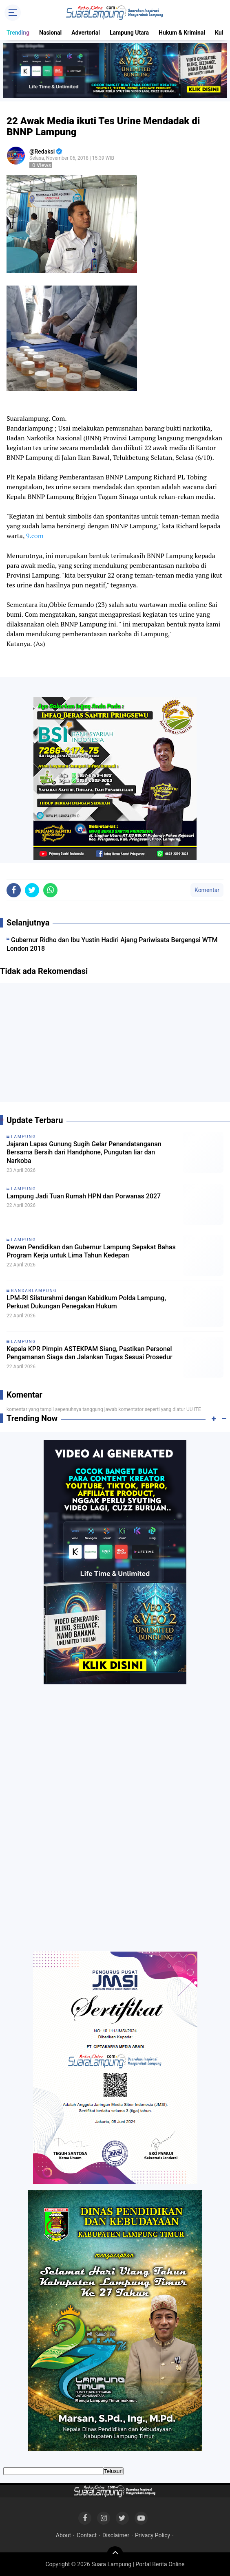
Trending (18, 32)
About (63, 2535)
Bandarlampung (34, 1290)
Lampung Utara (129, 32)
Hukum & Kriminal (182, 32)
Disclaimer (115, 2535)
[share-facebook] (14, 890)
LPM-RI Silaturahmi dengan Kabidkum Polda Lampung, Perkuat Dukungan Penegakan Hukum (86, 1302)
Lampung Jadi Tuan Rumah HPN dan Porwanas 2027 (84, 1196)
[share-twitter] (32, 890)
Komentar (207, 890)
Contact (87, 2535)
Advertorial (85, 32)
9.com (35, 535)
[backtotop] (115, 2554)
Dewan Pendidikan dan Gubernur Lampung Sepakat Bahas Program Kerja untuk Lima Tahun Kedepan (91, 1251)
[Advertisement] (115, 1046)
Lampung (23, 1136)
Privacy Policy (152, 2535)
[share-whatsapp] (50, 890)
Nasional (50, 32)
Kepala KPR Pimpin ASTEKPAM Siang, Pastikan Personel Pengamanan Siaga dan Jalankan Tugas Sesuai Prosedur (89, 1353)
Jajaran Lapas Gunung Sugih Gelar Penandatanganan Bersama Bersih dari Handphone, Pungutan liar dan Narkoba (84, 1152)
